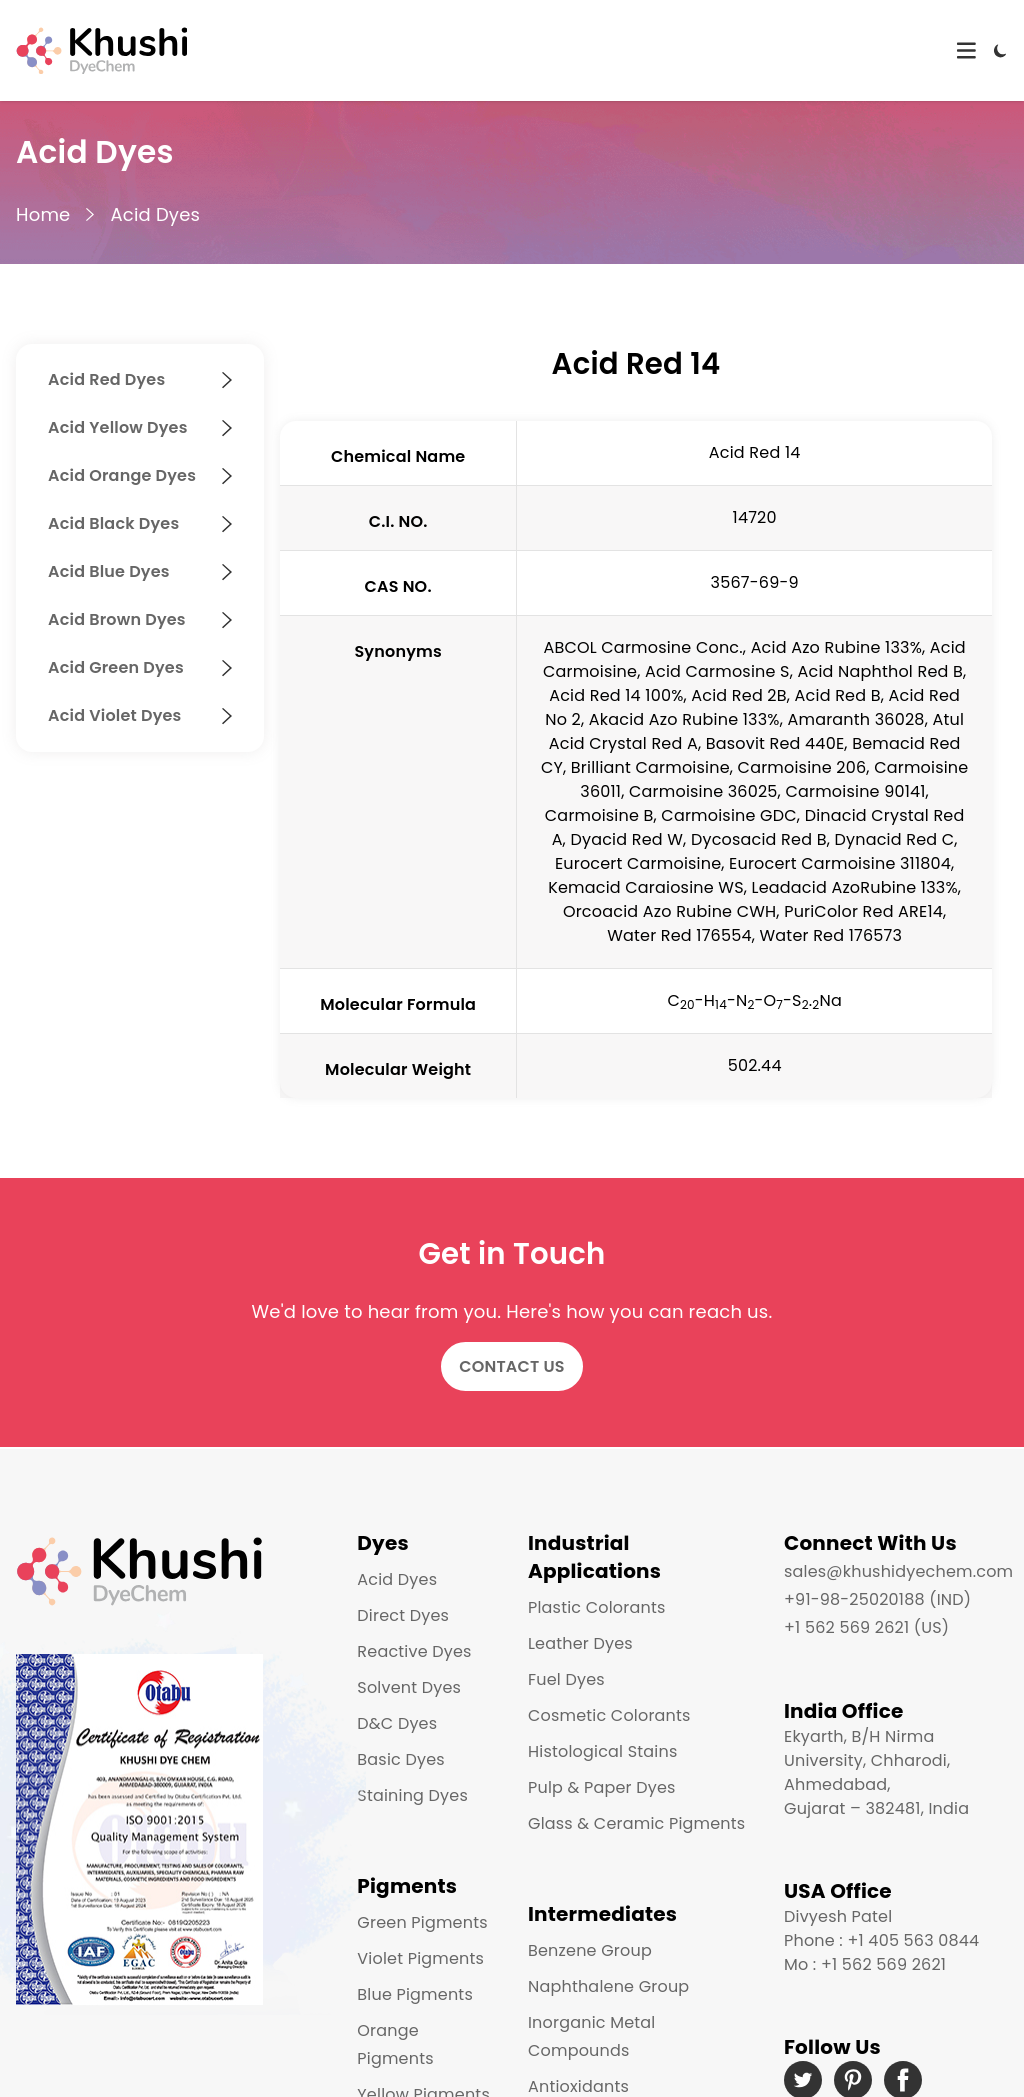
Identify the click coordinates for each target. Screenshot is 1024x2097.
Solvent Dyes (409, 1687)
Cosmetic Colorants (609, 1715)
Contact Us (512, 1366)
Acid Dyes (155, 214)
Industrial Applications (594, 1557)
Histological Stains (602, 1751)
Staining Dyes (412, 1795)
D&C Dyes (397, 1723)
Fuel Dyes (566, 1679)
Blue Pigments (415, 1994)
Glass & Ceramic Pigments (636, 1823)
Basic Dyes (401, 1759)
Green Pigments (422, 1922)
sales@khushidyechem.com (898, 1571)
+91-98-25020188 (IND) (877, 1599)
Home (43, 214)
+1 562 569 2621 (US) (866, 1627)
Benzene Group (590, 1950)
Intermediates (602, 1914)
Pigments (407, 1886)
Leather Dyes (580, 1643)
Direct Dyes (403, 1615)
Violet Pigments (420, 1958)
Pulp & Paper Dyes (602, 1787)
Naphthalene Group (608, 1986)
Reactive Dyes (414, 1651)
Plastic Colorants (596, 1607)
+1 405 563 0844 (913, 1940)
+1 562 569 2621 (883, 1964)
